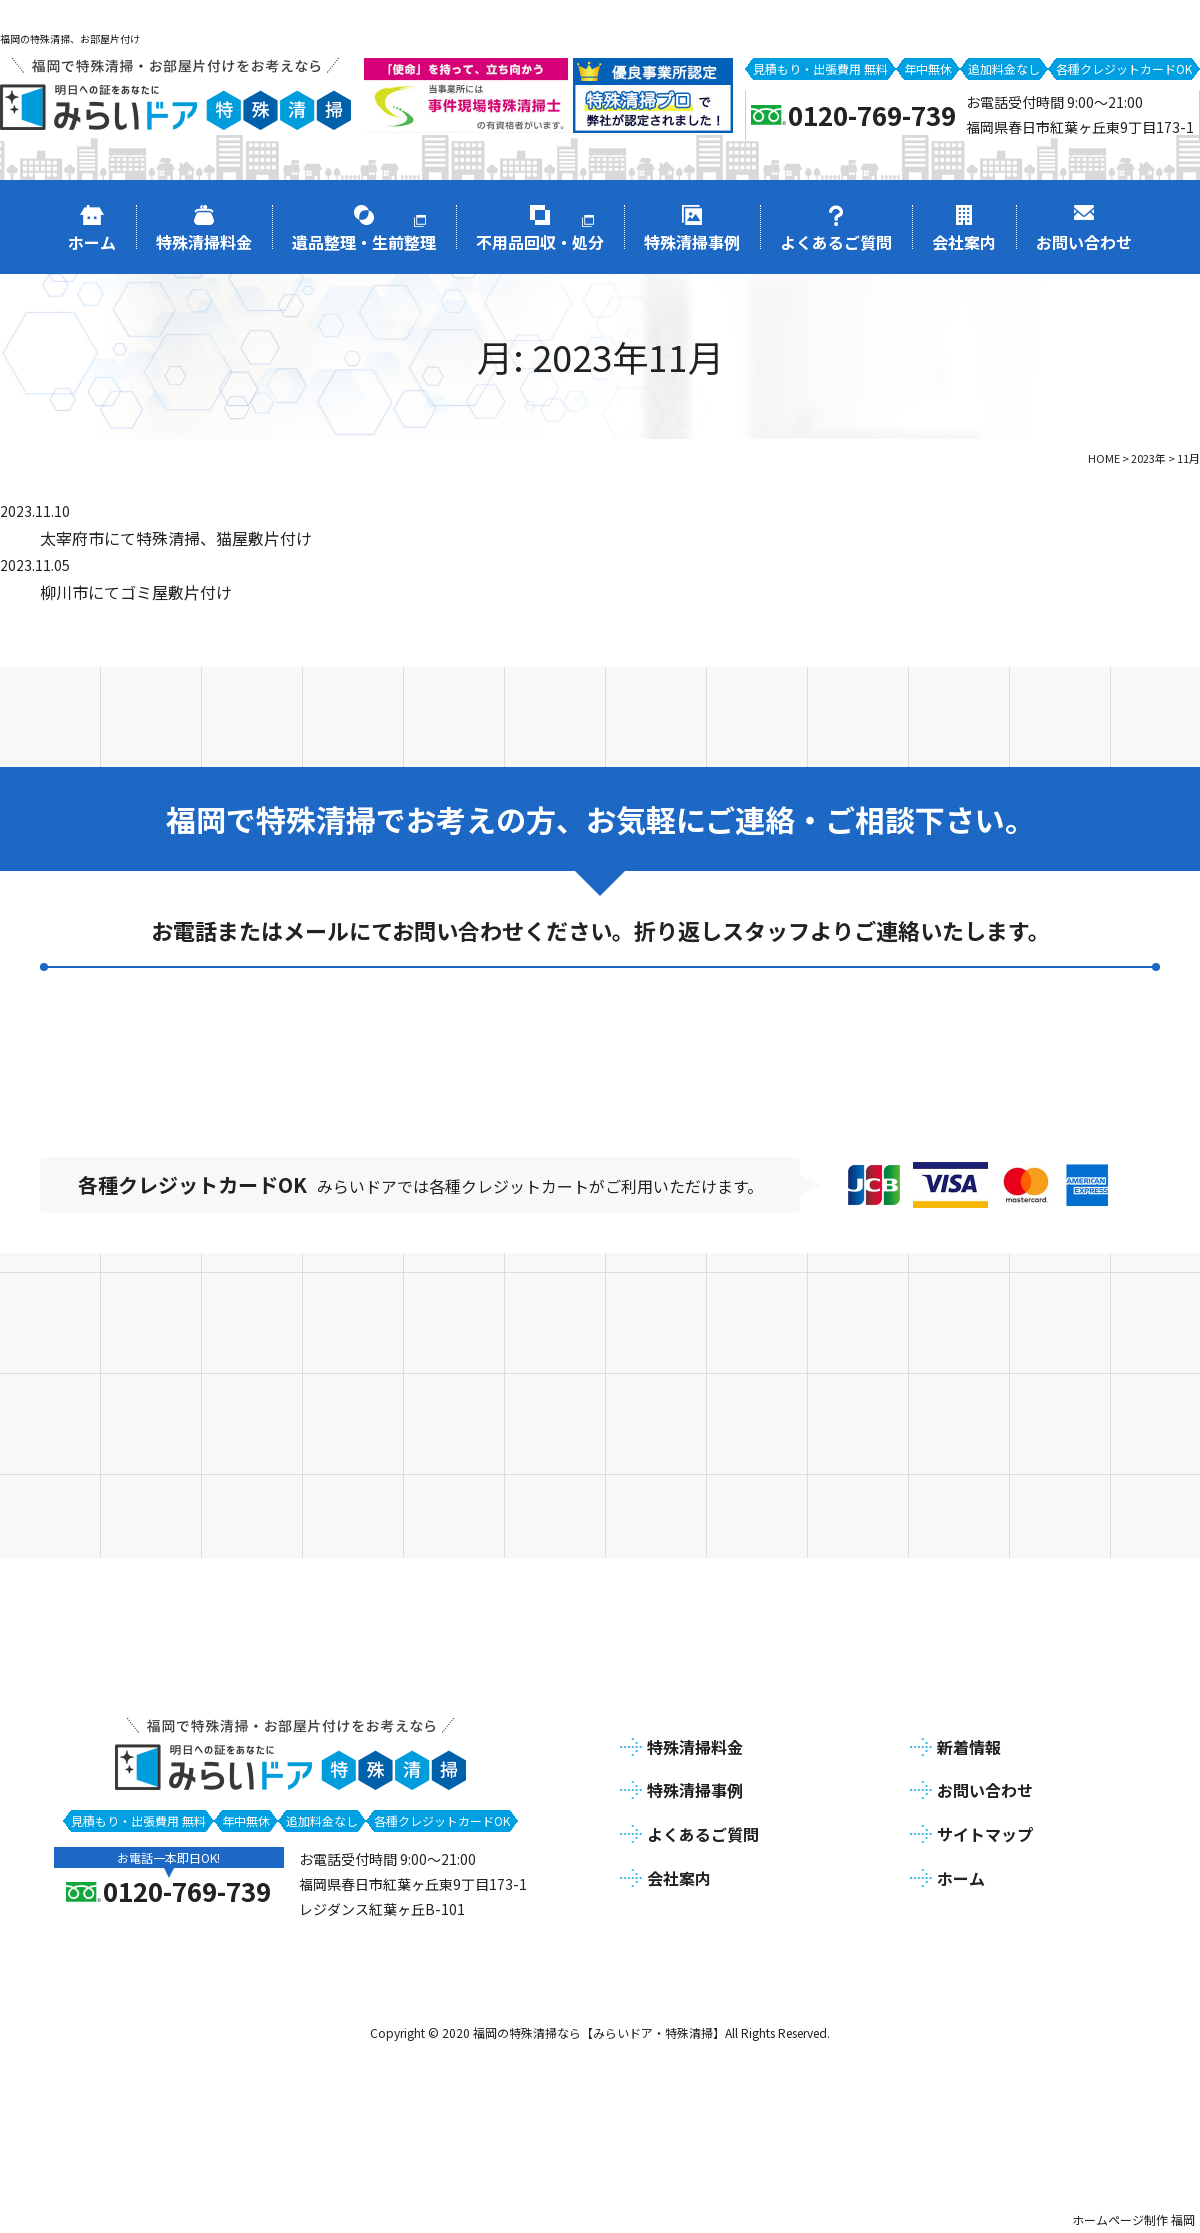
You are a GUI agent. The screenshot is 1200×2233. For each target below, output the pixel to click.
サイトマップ (985, 1832)
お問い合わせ (985, 1788)
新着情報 (969, 1744)
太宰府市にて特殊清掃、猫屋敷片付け (176, 538)
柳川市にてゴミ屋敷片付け (136, 592)
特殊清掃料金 (695, 1744)
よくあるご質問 (703, 1832)
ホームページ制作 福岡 (1133, 2216)
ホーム (961, 1875)
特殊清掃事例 (695, 1788)
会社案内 (679, 1875)
